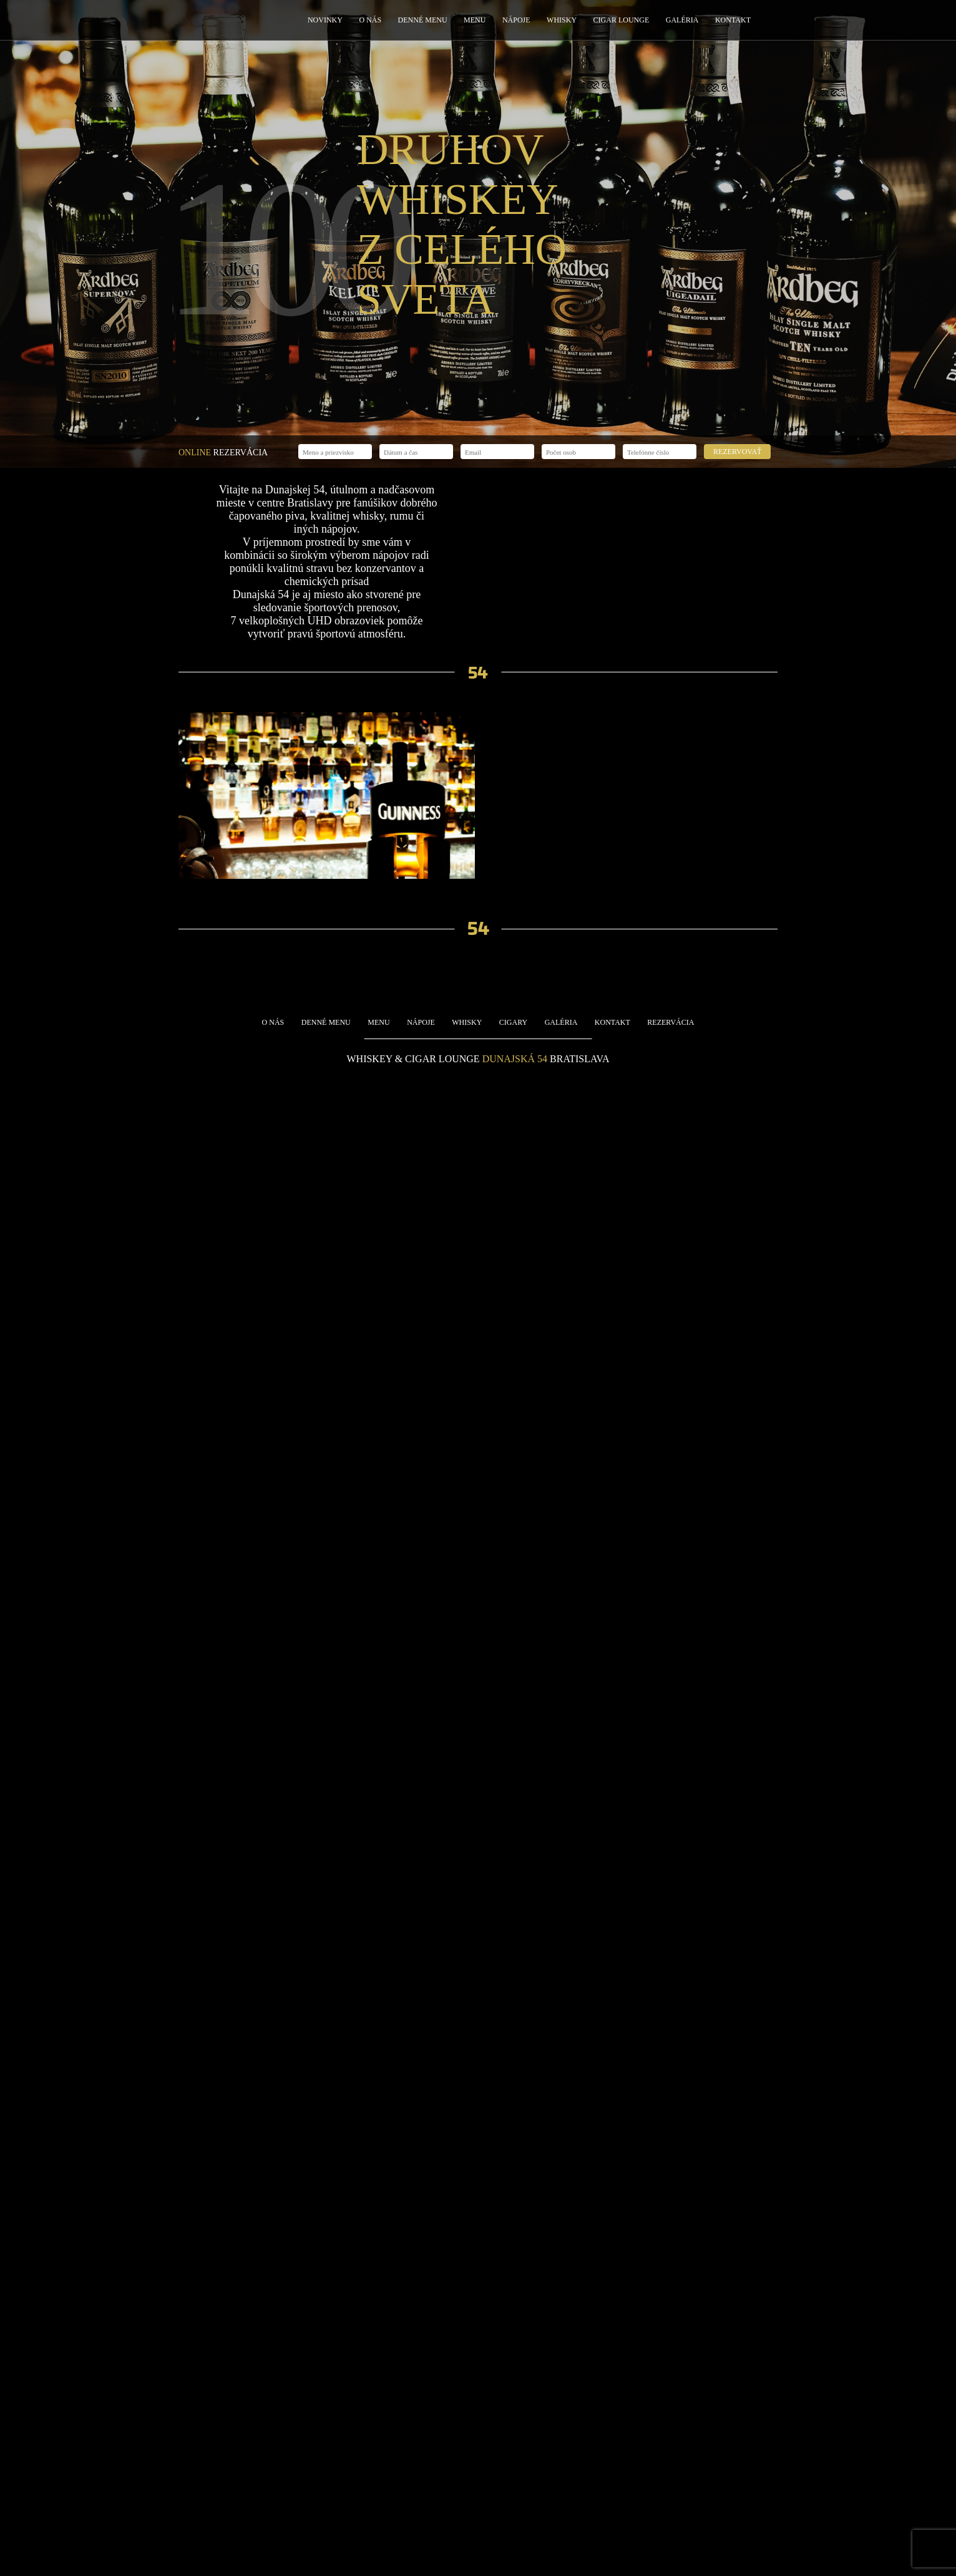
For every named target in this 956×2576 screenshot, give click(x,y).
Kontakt (733, 20)
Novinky (325, 20)
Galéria (682, 20)
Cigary (513, 1022)
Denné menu (422, 20)
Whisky (562, 20)
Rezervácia (670, 1022)
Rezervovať (737, 451)
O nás (370, 20)
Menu (474, 20)
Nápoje (516, 20)
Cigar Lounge (621, 20)
